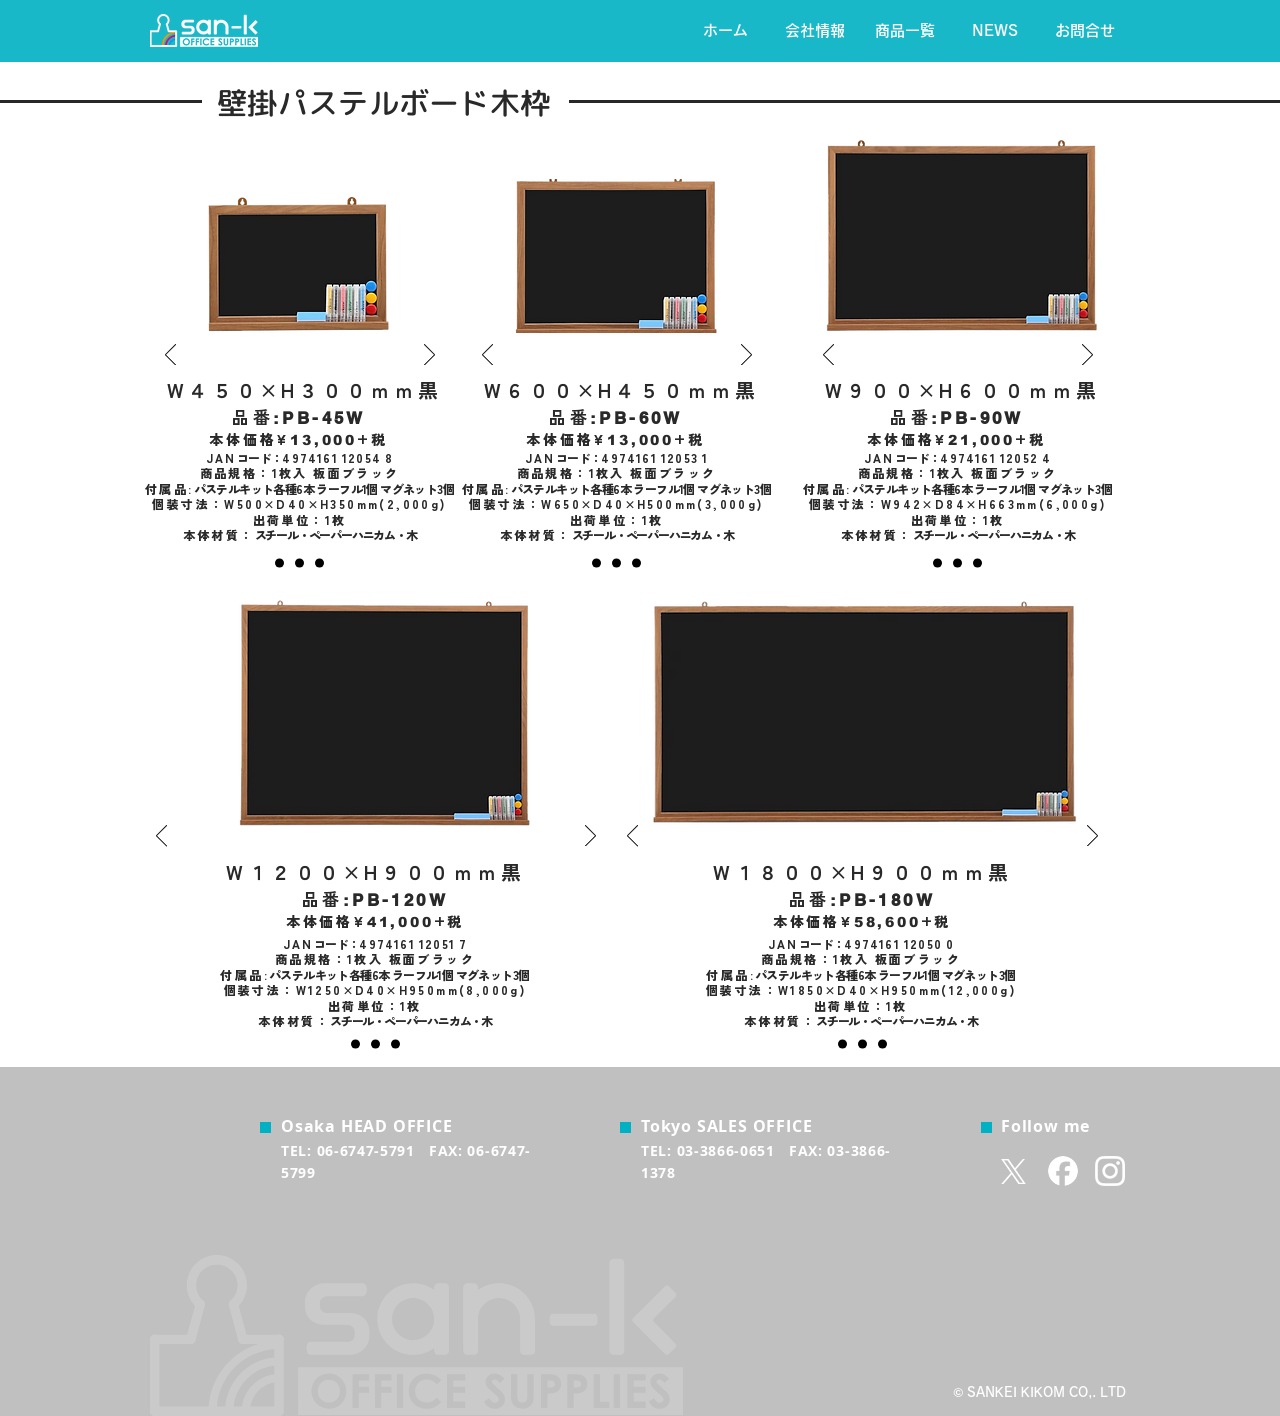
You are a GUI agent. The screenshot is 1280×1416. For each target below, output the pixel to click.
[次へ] (429, 356)
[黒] (279, 563)
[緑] (616, 563)
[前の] (170, 356)
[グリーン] (299, 563)
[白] (319, 563)
